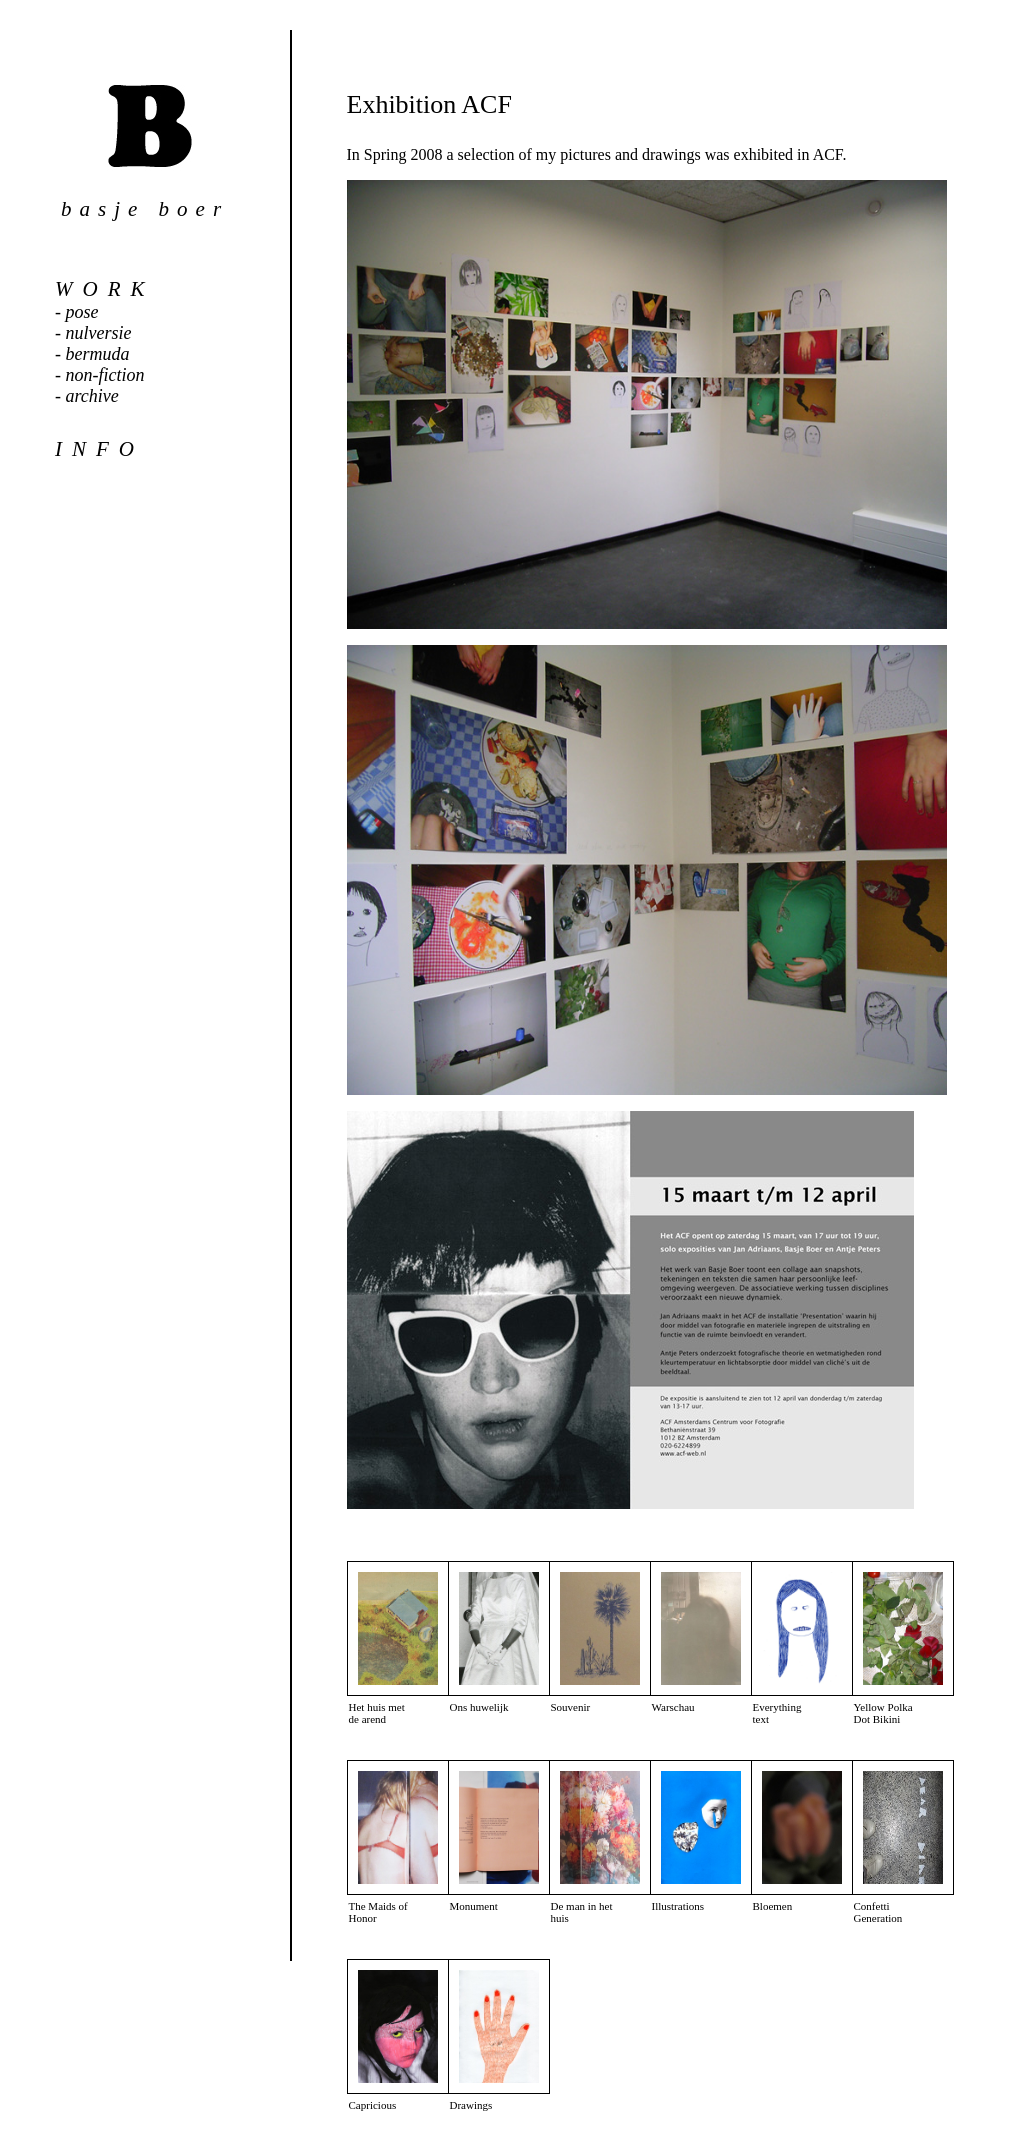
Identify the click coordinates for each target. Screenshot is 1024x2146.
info (99, 449)
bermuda (98, 354)
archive (92, 396)
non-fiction (105, 375)
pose (82, 312)
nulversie (99, 333)
